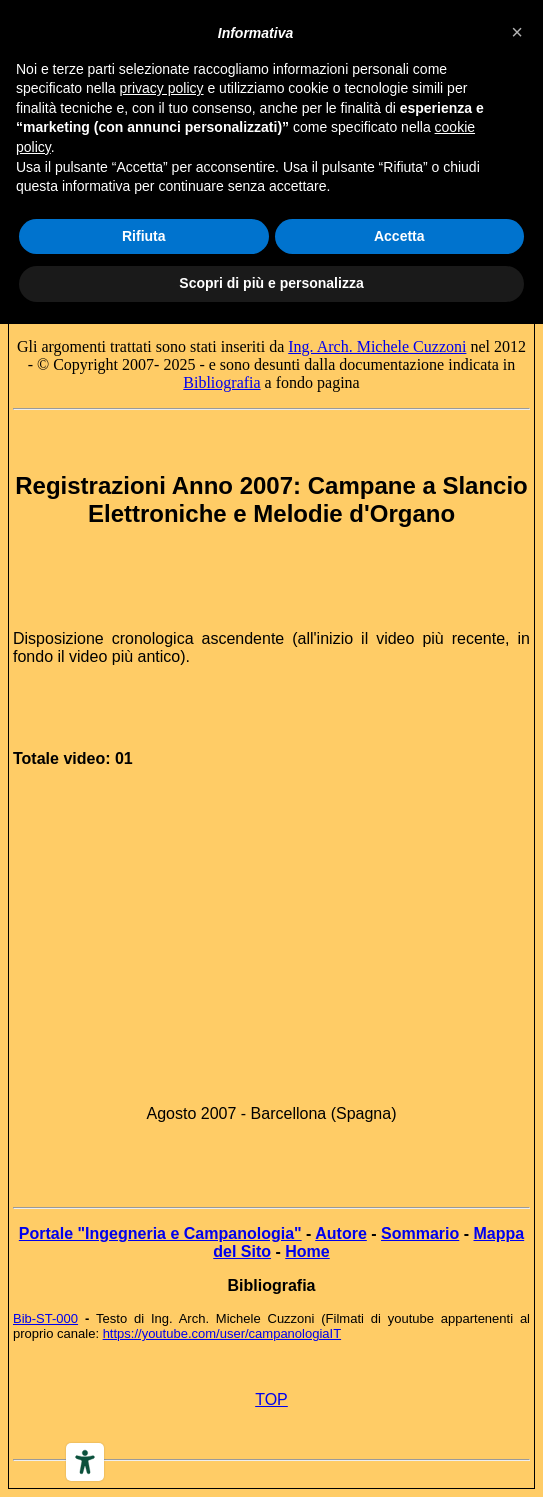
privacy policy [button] (162, 88)
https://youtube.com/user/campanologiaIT (222, 1333)
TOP (271, 1399)
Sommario (420, 1233)
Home (307, 1251)
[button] (517, 32)
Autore (341, 1233)
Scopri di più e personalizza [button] (271, 283)
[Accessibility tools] (85, 1462)
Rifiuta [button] (144, 236)
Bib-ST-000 (45, 1318)
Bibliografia (221, 382)
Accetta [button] (399, 236)
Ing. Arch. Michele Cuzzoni (377, 346)
